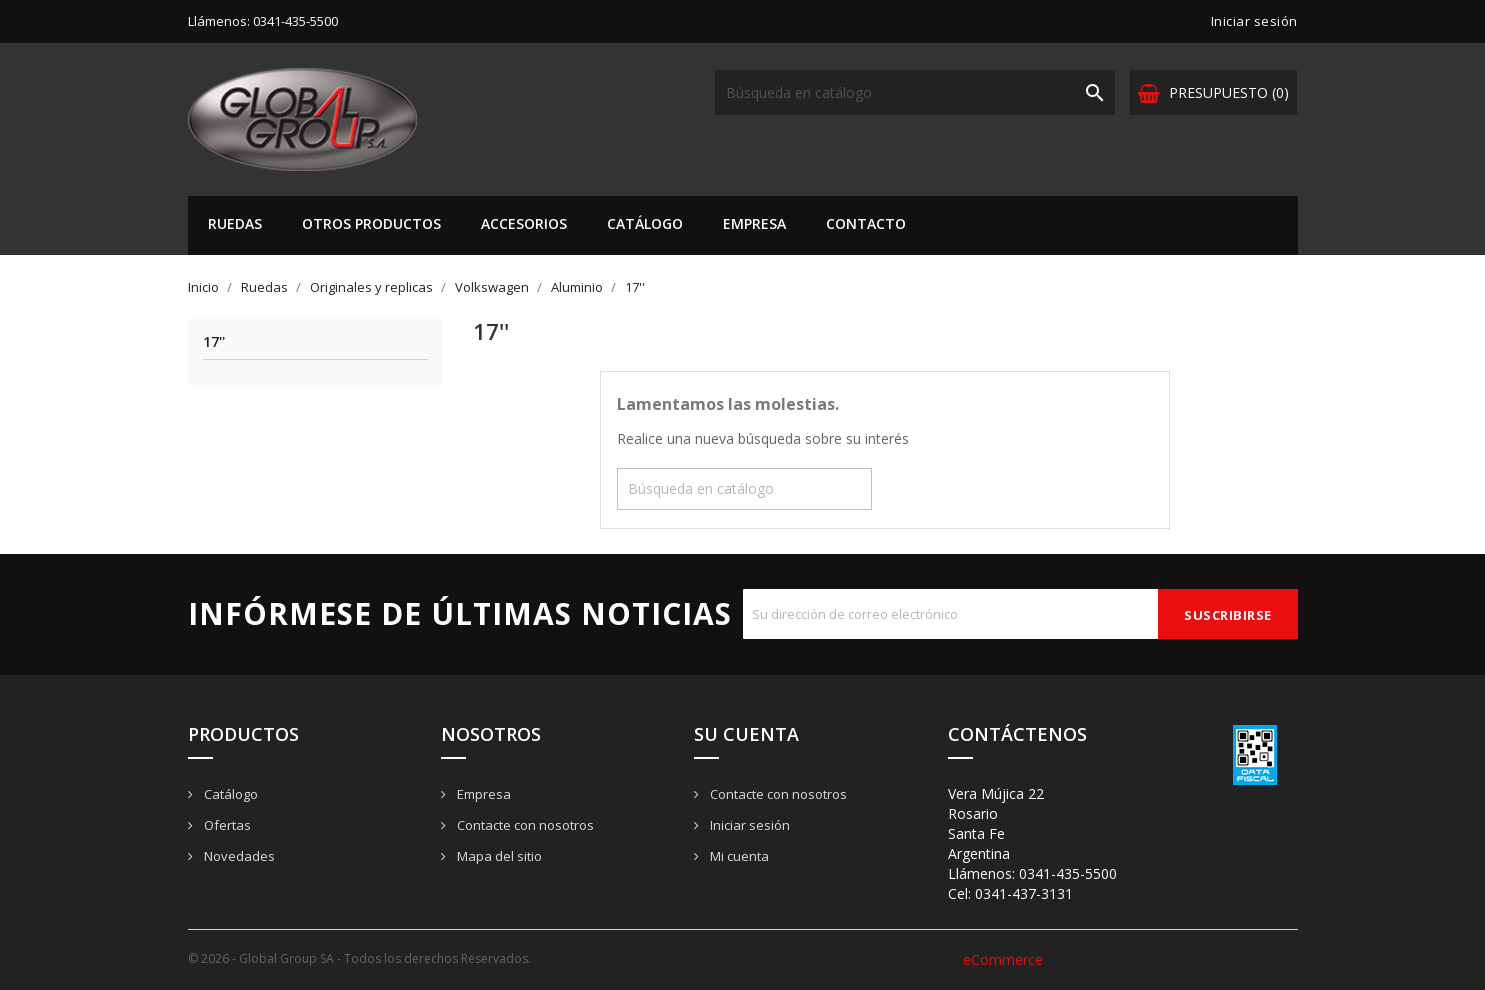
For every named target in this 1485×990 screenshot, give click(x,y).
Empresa (754, 223)
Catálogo (645, 223)
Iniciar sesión (748, 825)
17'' (214, 342)
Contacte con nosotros (524, 825)
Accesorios (524, 223)
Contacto (866, 223)
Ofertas (226, 825)
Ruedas (235, 223)
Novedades (238, 856)
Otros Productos (371, 223)
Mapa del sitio (498, 856)
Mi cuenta (738, 856)
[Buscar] (915, 92)
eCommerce (1003, 959)
